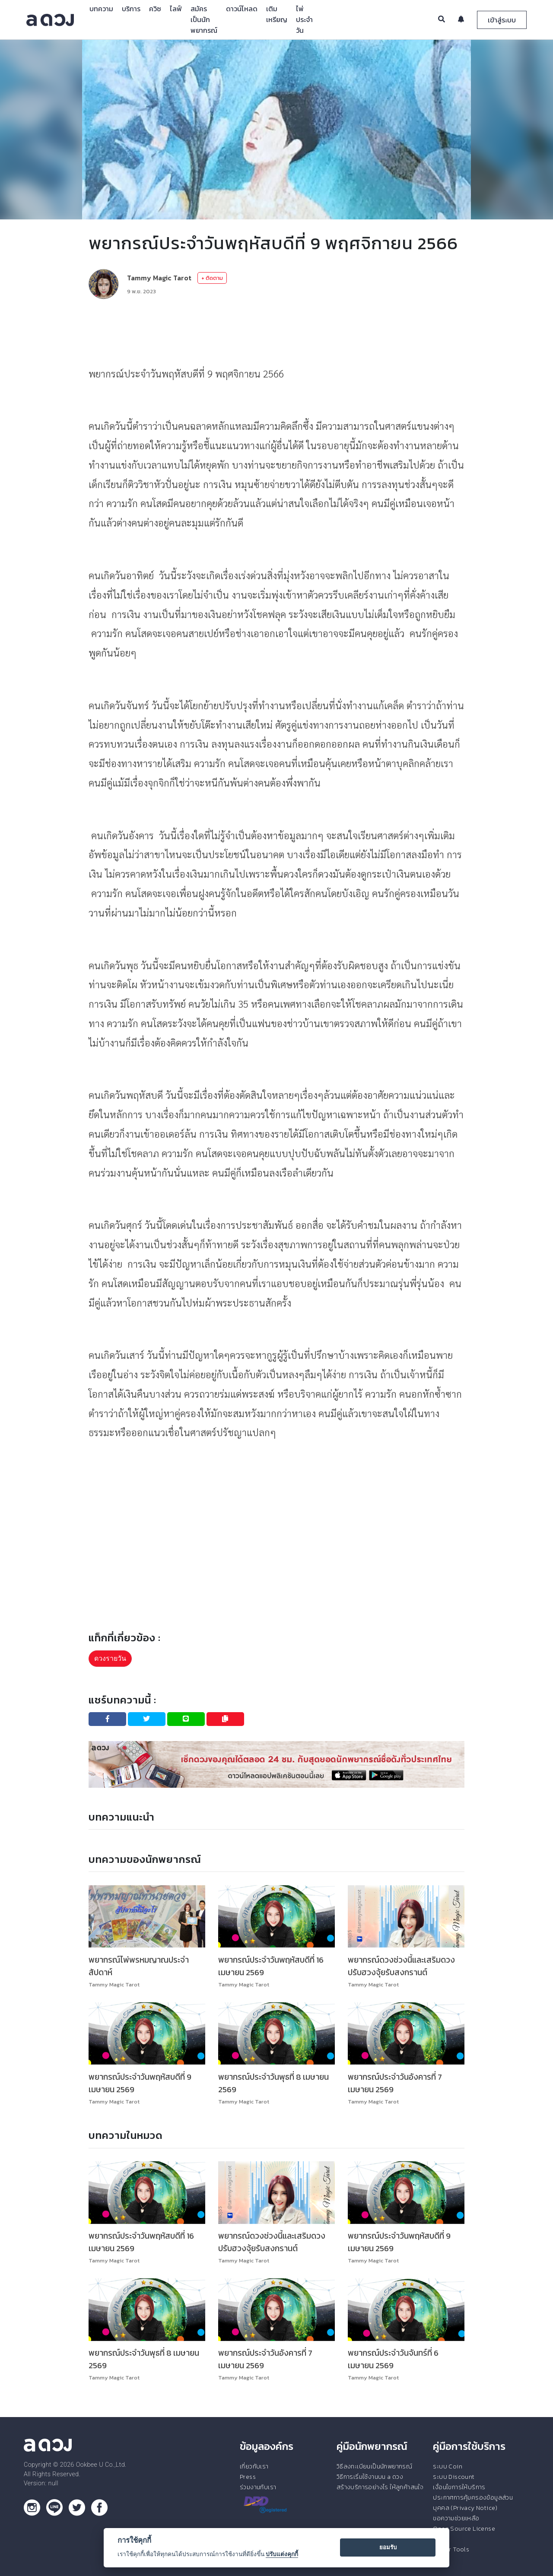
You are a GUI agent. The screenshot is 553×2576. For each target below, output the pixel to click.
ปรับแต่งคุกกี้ (282, 2554)
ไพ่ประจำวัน (304, 19)
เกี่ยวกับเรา (254, 2466)
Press (248, 2476)
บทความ (101, 8)
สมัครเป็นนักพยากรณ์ (204, 19)
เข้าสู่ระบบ (502, 20)
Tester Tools (451, 2549)
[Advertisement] (276, 331)
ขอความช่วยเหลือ (456, 2518)
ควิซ (155, 8)
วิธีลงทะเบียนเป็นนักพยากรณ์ (374, 2466)
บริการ (131, 8)
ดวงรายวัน (110, 1658)
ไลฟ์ (176, 8)
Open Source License (464, 2528)
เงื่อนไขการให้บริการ (459, 2487)
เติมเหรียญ (276, 14)
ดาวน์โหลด (241, 8)
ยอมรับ (388, 2547)
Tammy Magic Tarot (159, 278)
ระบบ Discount (453, 2476)
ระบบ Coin (447, 2466)
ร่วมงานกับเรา (258, 2487)
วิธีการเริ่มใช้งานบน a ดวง (370, 2476)
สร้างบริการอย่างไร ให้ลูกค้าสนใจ (380, 2487)
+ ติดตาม (212, 278)
